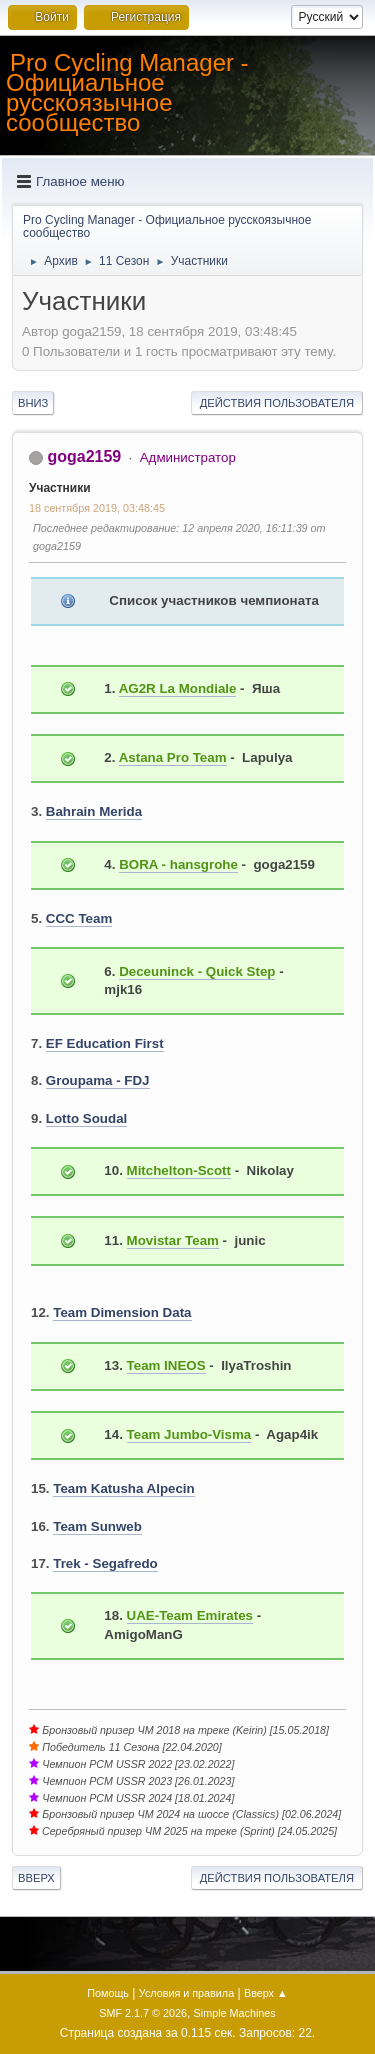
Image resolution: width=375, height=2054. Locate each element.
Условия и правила (186, 1993)
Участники (60, 488)
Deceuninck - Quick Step (197, 971)
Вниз (33, 403)
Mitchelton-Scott (179, 1170)
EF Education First (105, 1043)
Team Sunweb (97, 1526)
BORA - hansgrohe (178, 864)
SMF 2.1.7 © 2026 (143, 2013)
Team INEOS (166, 1365)
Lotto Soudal (86, 1118)
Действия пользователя (277, 403)
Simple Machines (235, 2013)
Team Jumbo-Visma (189, 1434)
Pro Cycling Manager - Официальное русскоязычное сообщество (127, 92)
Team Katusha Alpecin (123, 1488)
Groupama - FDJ (98, 1080)
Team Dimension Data (122, 1312)
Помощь (108, 1993)
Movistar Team (173, 1240)
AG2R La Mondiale (178, 688)
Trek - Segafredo (105, 1563)
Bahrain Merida (94, 811)
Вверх (36, 1878)
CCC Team (79, 918)
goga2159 (84, 456)
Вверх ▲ (266, 1993)
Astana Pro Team (173, 757)
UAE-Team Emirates (190, 1615)
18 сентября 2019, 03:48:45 (97, 508)
